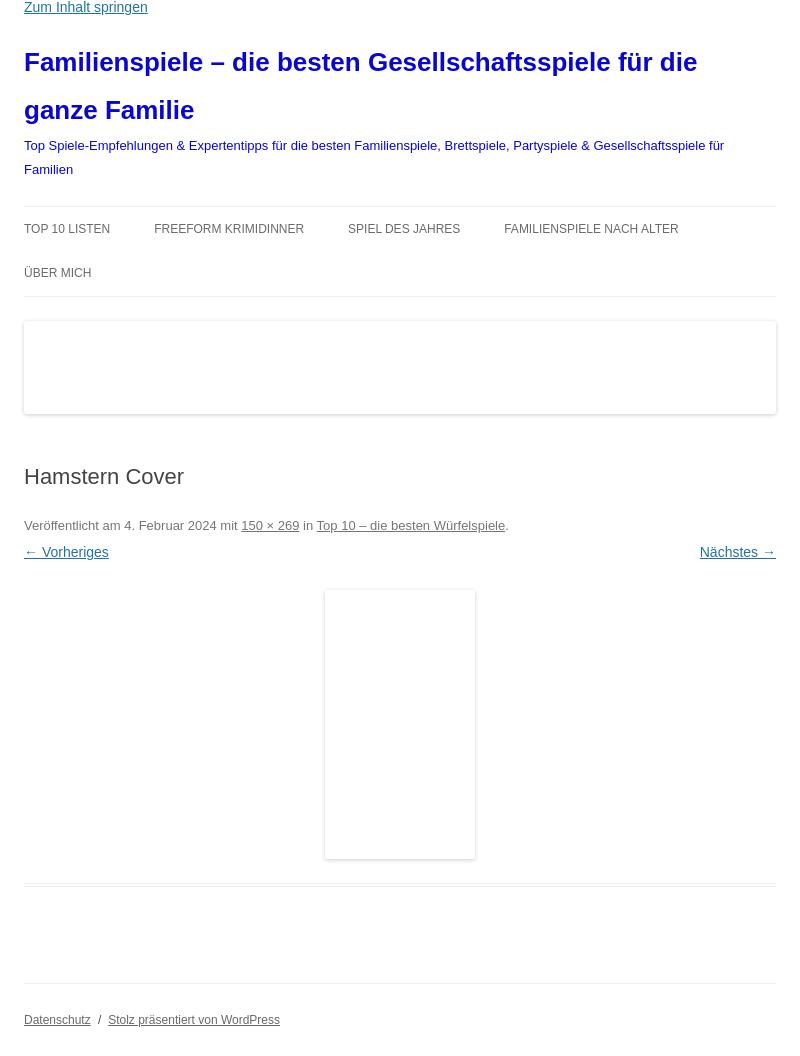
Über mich (57, 273)
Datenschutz (57, 1020)
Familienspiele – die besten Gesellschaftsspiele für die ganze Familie (360, 86)
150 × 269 (270, 525)
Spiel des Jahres (404, 229)
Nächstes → (738, 552)
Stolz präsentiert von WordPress (194, 1020)
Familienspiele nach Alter (591, 229)
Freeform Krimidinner (229, 229)
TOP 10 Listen (67, 229)
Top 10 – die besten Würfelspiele (411, 525)
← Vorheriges (66, 552)
